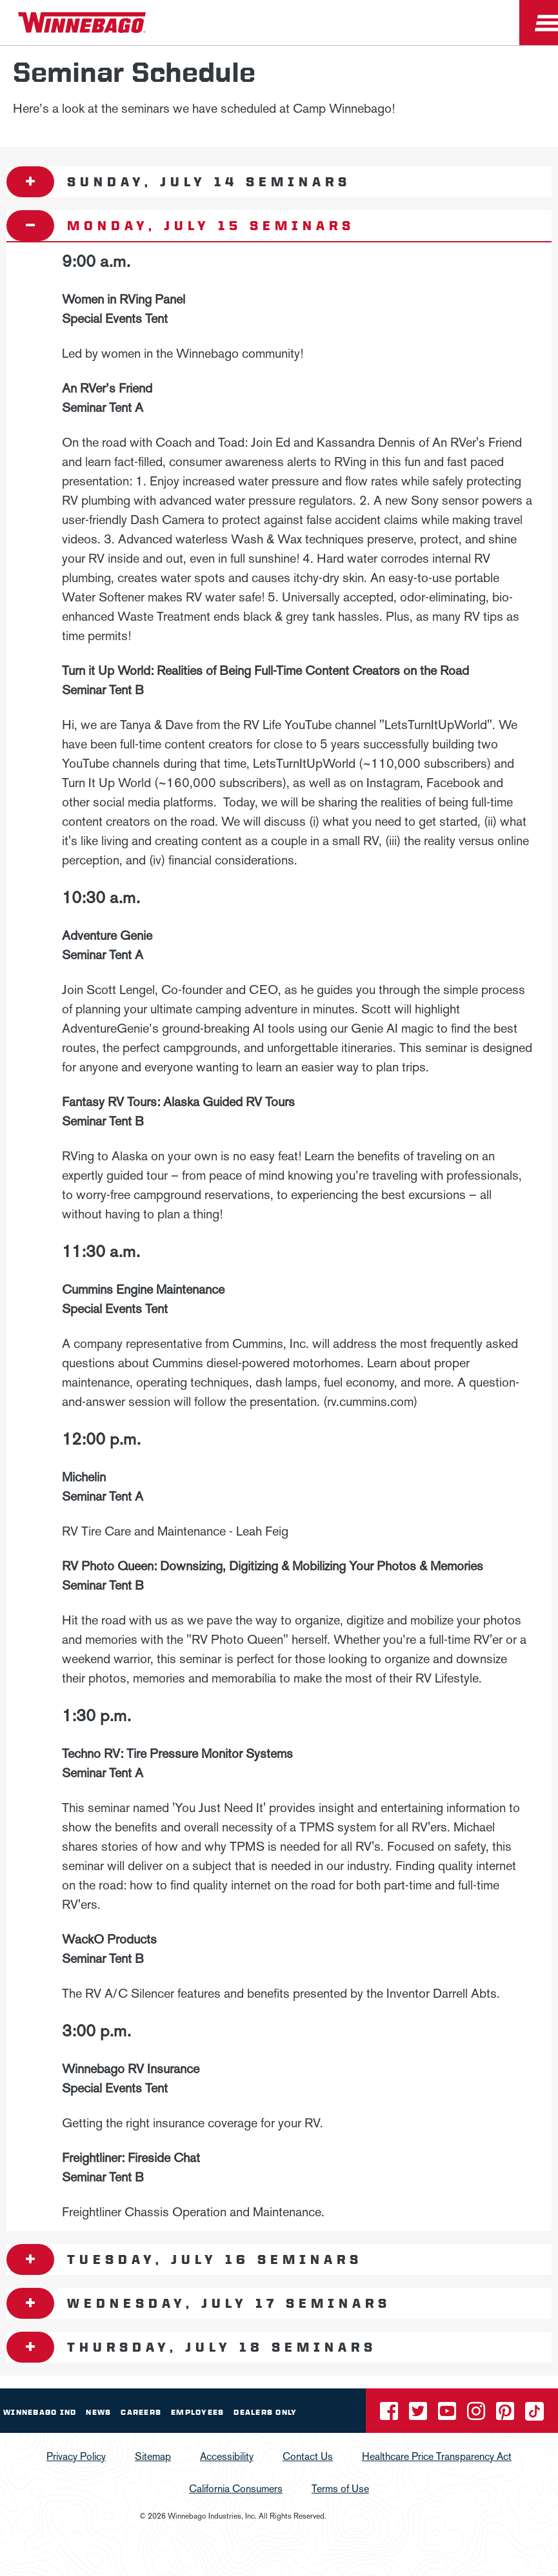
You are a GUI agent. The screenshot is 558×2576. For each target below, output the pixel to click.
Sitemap (153, 2456)
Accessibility (227, 2456)
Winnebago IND (39, 2412)
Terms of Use (340, 2489)
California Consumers (236, 2489)
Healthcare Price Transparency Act (437, 2456)
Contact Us (308, 2456)
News (98, 2412)
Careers (141, 2412)
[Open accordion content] (30, 181)
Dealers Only (265, 2412)
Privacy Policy (76, 2456)
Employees (197, 2412)
